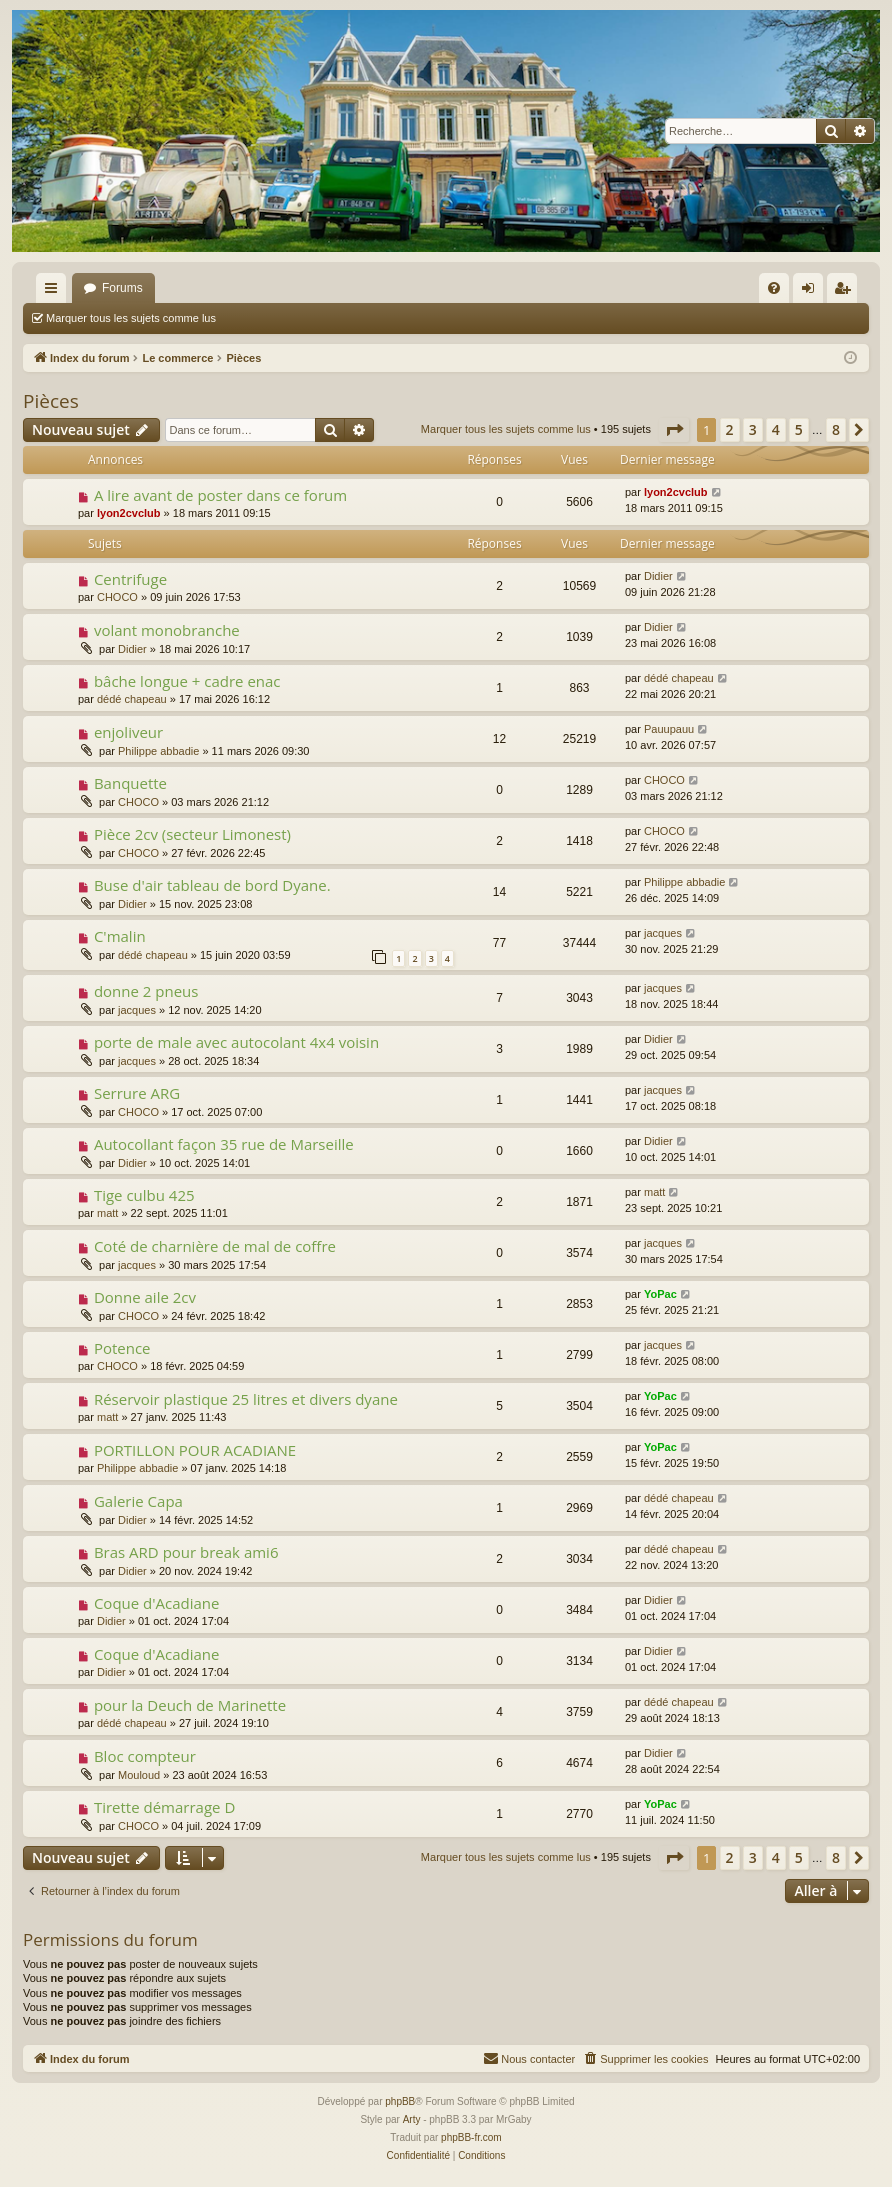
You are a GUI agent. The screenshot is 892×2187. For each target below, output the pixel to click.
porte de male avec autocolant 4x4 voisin (236, 1042)
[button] (674, 430)
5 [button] (799, 429)
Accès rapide (55, 292)
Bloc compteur (145, 1756)
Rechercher (273, 318)
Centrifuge (130, 579)
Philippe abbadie (158, 751)
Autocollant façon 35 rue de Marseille (224, 1144)
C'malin (120, 936)
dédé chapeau (132, 699)
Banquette (130, 783)
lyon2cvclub (129, 513)
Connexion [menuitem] (812, 292)
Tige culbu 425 (144, 1195)
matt (107, 1213)
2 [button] (730, 429)
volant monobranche (167, 630)
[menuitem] (774, 288)
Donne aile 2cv (145, 1297)
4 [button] (776, 429)
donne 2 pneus (146, 991)
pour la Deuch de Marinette (190, 1705)
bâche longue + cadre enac (187, 681)
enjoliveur (128, 732)
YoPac (660, 1294)
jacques (663, 933)
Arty (412, 2119)
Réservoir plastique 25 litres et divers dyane (246, 1399)
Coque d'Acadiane (157, 1603)
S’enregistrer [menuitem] (846, 292)
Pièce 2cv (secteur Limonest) (192, 834)
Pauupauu (669, 729)
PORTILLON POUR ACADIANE (195, 1450)
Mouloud (139, 1775)
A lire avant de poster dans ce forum (220, 495)
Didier (658, 576)
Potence (122, 1348)
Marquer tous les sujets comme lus (131, 318)
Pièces (51, 401)
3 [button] (753, 429)
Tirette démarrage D (164, 1807)
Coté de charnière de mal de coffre (215, 1246)
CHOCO (117, 597)
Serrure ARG (137, 1093)
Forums (122, 288)
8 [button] (836, 429)
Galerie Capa (138, 1501)
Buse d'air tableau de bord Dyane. (212, 885)
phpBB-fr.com (471, 2137)
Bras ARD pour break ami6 (186, 1552)
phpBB (400, 2101)
